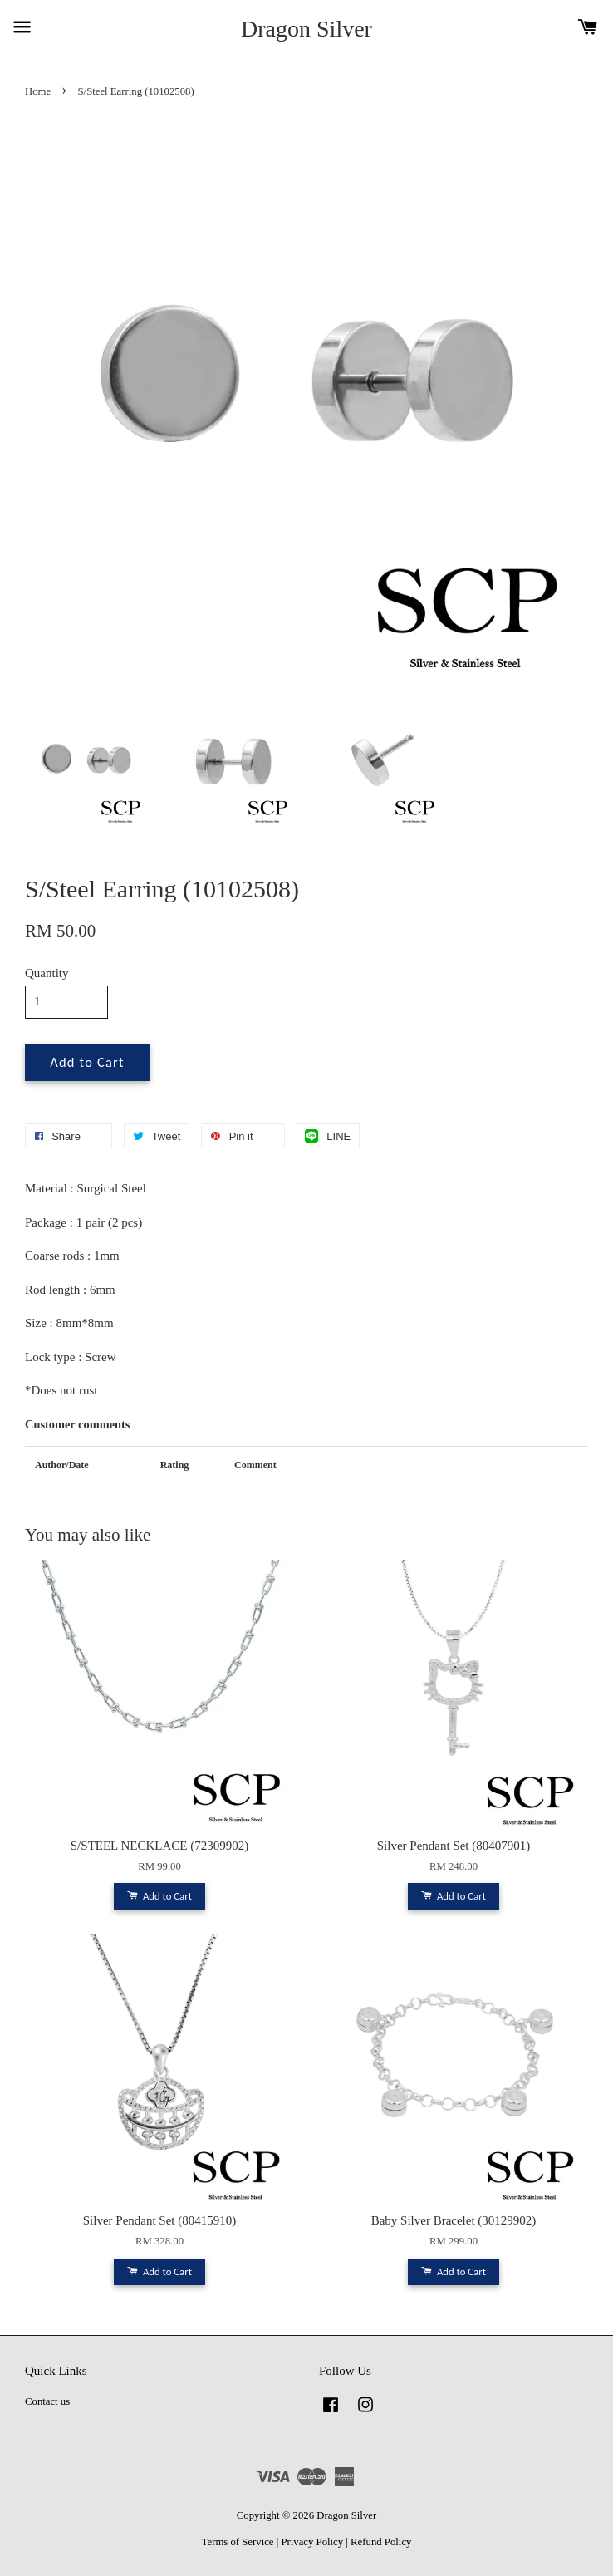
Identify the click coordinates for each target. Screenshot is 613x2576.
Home (38, 91)
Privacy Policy (312, 2542)
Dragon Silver (306, 29)
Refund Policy (381, 2542)
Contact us (47, 2401)
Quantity (47, 973)
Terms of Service (238, 2542)
